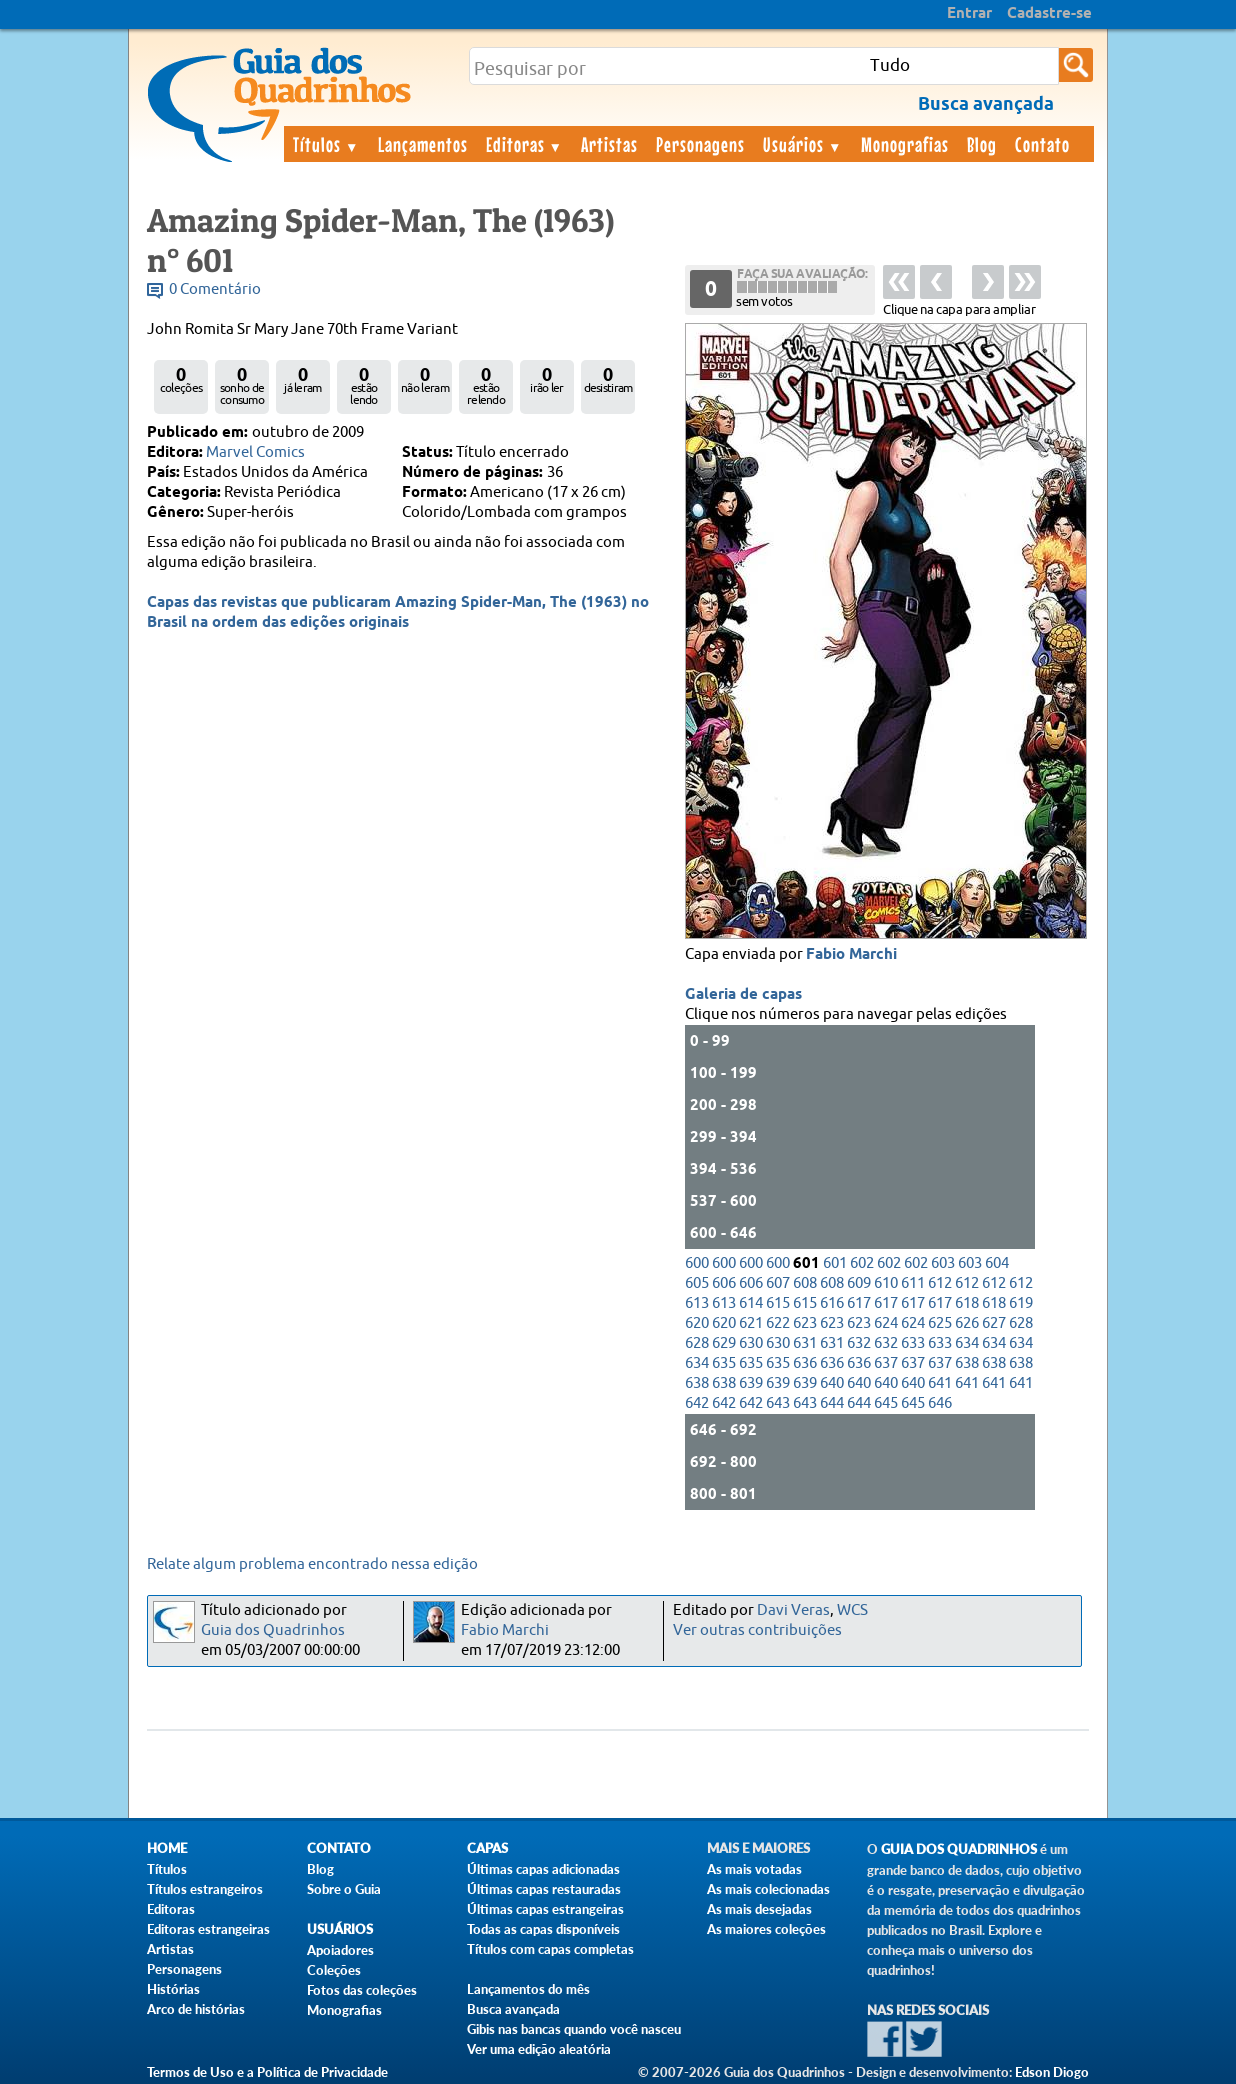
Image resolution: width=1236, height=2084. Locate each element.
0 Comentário (215, 289)
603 (943, 1263)
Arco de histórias (196, 2009)
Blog (982, 144)
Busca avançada (513, 2009)
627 (994, 1323)
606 (724, 1283)
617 (859, 1303)
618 (967, 1303)
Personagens (700, 144)
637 (886, 1363)
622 (778, 1323)
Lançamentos (423, 144)
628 (1021, 1323)
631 (805, 1343)
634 (967, 1343)
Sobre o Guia (344, 1889)
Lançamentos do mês (528, 1989)
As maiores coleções (766, 1929)
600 (697, 1263)
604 (997, 1263)
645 (886, 1403)
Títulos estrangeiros (205, 1889)
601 (835, 1263)
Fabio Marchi (851, 955)
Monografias (905, 144)
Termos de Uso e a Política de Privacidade (267, 2072)
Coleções (334, 1970)
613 (697, 1303)
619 (1021, 1303)
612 (940, 1283)
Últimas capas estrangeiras (545, 1909)
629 (724, 1343)
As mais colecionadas (768, 1889)
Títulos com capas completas (550, 1949)
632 (859, 1343)
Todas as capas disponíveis (543, 1929)
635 (724, 1363)
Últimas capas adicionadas (543, 1869)
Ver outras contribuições (757, 1630)
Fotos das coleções (362, 1990)
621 (751, 1323)
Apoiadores (340, 1950)
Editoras (525, 144)
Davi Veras (793, 1610)
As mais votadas (754, 1869)
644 (832, 1403)
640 (832, 1383)
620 (697, 1323)
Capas (487, 1848)
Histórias (173, 1989)
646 (940, 1403)
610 (886, 1283)
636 (805, 1363)
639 (751, 1383)
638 (967, 1363)
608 (805, 1283)
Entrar (969, 14)
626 (967, 1323)
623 (805, 1323)
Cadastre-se (1049, 14)
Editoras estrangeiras (208, 1929)
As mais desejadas (759, 1909)
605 (697, 1283)
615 (778, 1303)
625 (940, 1323)
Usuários (803, 144)
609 (859, 1283)
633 (913, 1343)
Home (167, 1848)
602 (862, 1263)
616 (832, 1303)
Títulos (326, 144)
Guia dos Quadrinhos (273, 1630)
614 (751, 1303)
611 (913, 1283)
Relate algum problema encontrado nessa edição (312, 1564)
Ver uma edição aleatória (539, 2049)
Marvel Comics (255, 452)
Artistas (609, 144)
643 (778, 1403)
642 (697, 1403)
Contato (1042, 144)
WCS (852, 1610)
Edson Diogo (1052, 2072)
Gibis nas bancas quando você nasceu (574, 2029)
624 (886, 1323)
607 (778, 1283)
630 (751, 1343)
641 (940, 1383)
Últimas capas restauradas (544, 1889)
